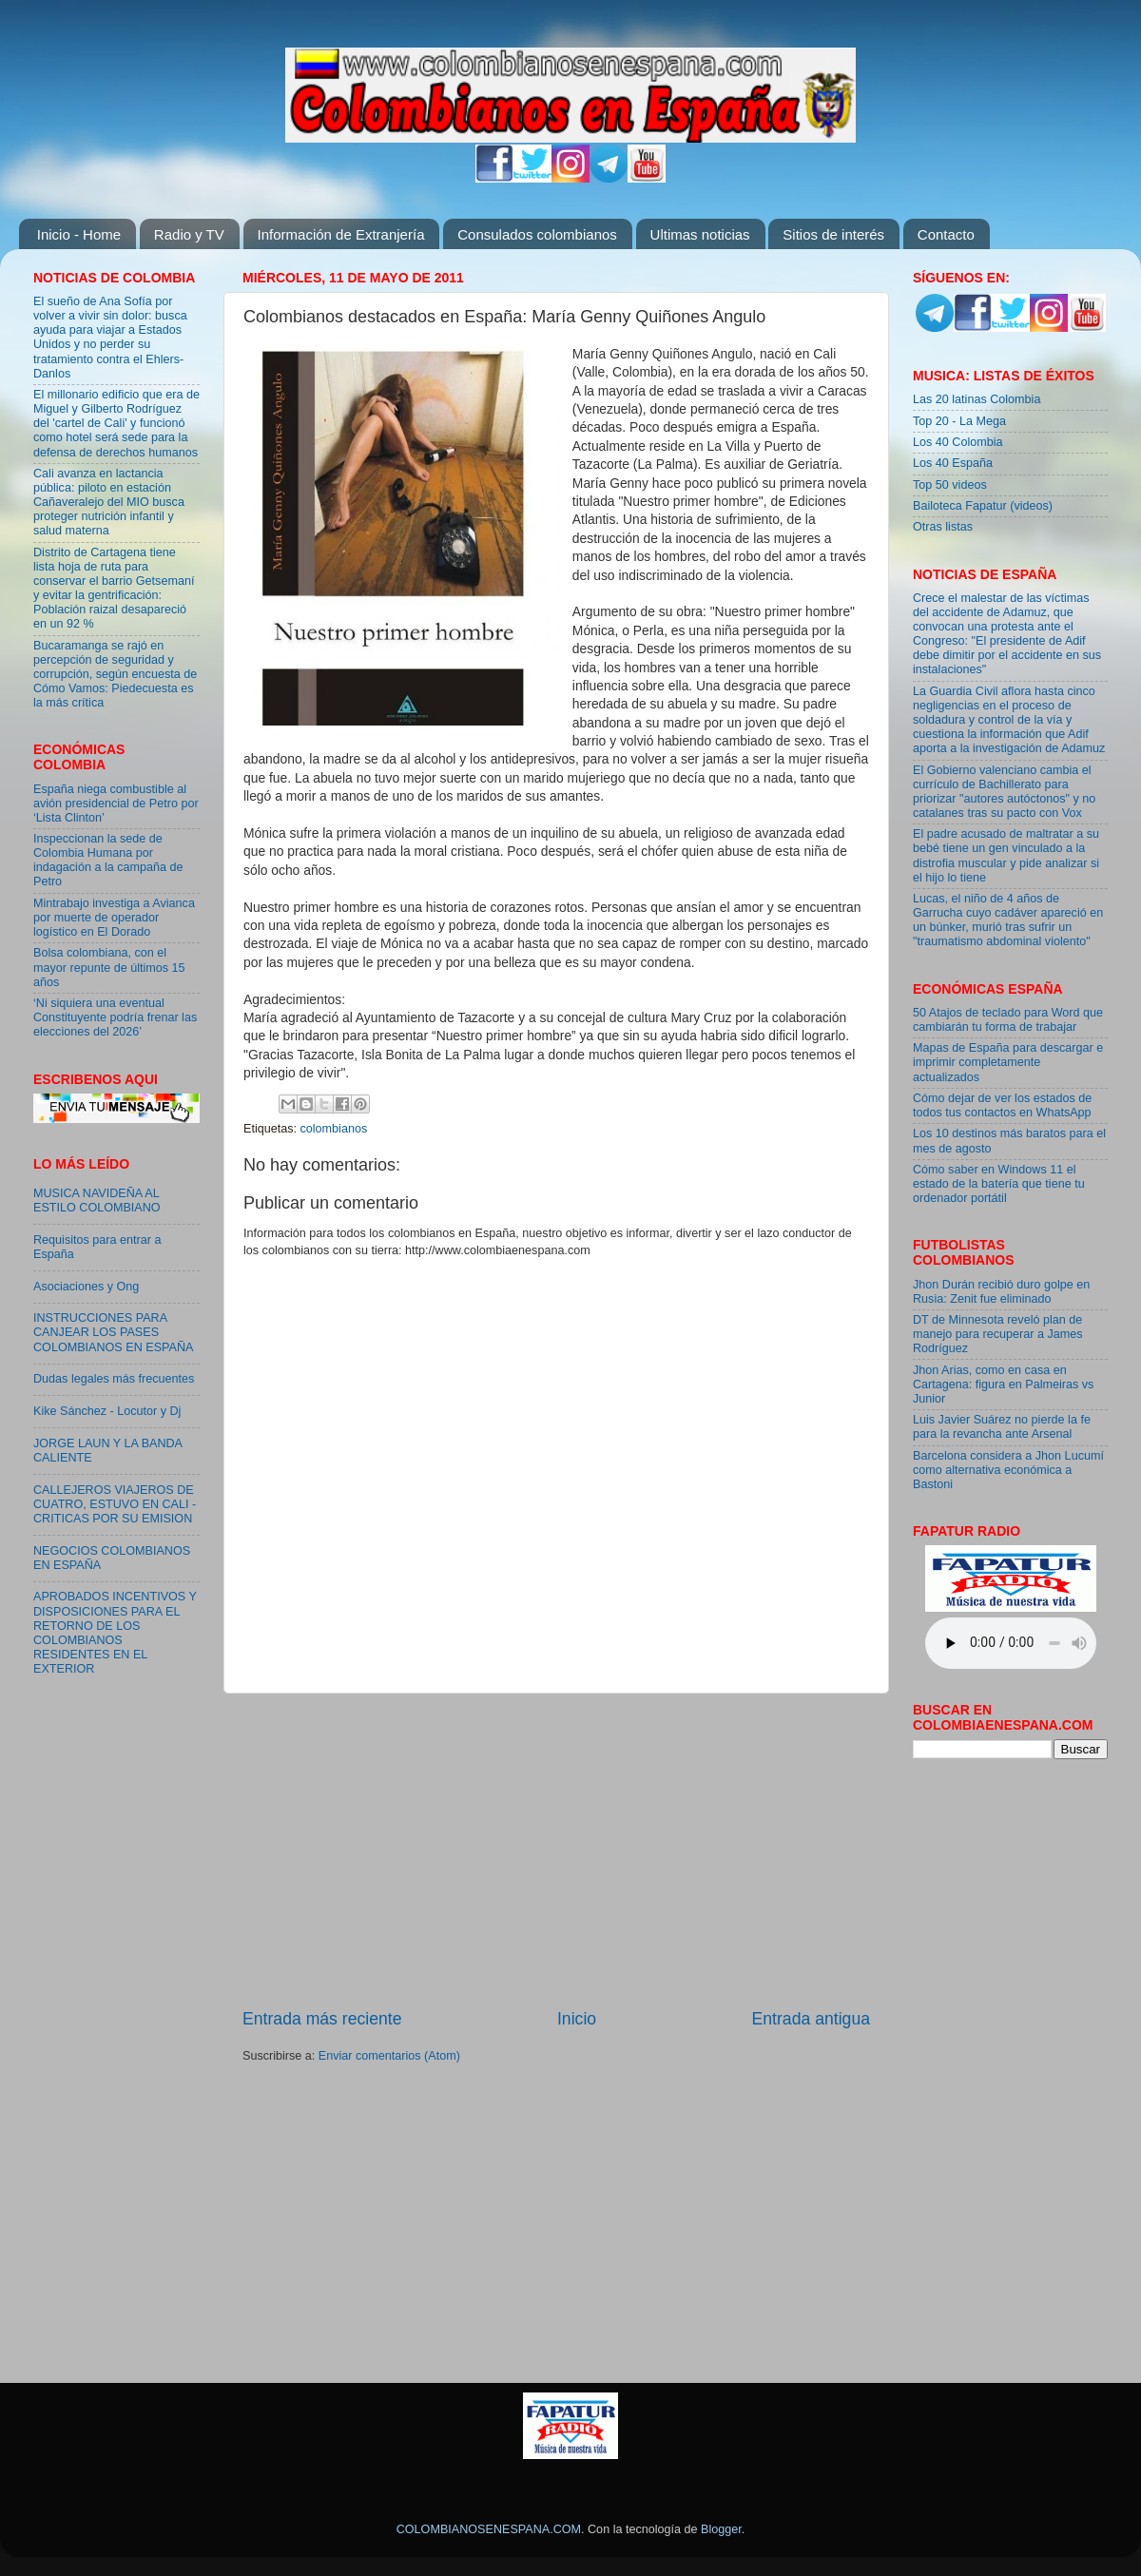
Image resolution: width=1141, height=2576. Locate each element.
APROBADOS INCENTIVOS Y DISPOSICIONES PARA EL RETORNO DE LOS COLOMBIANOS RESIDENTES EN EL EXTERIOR (115, 1632)
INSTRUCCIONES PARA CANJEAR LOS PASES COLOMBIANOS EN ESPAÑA (113, 1332)
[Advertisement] (556, 1850)
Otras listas (943, 526)
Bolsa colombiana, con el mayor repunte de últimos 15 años (109, 967)
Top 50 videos (950, 485)
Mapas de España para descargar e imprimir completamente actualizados (1008, 1062)
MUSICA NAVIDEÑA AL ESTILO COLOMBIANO (97, 1200)
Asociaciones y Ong (86, 1286)
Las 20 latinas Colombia (976, 399)
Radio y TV (189, 234)
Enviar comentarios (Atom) (389, 2056)
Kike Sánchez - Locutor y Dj (107, 1411)
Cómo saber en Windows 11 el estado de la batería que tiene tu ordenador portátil (999, 1184)
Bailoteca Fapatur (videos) (983, 506)
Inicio (576, 2018)
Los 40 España (953, 463)
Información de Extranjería (341, 234)
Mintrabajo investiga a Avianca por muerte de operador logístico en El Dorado (114, 918)
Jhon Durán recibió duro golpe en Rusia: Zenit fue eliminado (1001, 1292)
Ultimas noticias (700, 234)
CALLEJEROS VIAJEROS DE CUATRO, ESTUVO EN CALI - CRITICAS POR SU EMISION (114, 1504)
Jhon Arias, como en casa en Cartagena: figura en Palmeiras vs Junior (1003, 1384)
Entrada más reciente (322, 2018)
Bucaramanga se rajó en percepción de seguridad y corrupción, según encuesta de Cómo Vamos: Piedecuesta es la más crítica (115, 674)
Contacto (946, 234)
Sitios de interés (833, 234)
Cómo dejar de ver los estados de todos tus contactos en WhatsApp (1002, 1105)
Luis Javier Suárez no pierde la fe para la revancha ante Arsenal (1002, 1427)
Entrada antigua (811, 2018)
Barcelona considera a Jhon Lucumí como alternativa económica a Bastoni (1008, 1470)
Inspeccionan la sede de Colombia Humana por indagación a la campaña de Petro (108, 860)
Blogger (721, 2529)
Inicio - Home (79, 234)
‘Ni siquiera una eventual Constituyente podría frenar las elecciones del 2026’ (115, 1017)
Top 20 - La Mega (959, 421)
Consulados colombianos (537, 234)
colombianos (334, 1128)
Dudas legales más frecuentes (113, 1378)
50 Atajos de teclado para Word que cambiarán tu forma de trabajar (1008, 1020)
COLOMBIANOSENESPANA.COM (488, 2529)
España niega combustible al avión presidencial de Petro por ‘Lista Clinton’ (116, 803)
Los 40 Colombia (958, 442)
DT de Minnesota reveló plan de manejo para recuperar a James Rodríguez (998, 1334)
